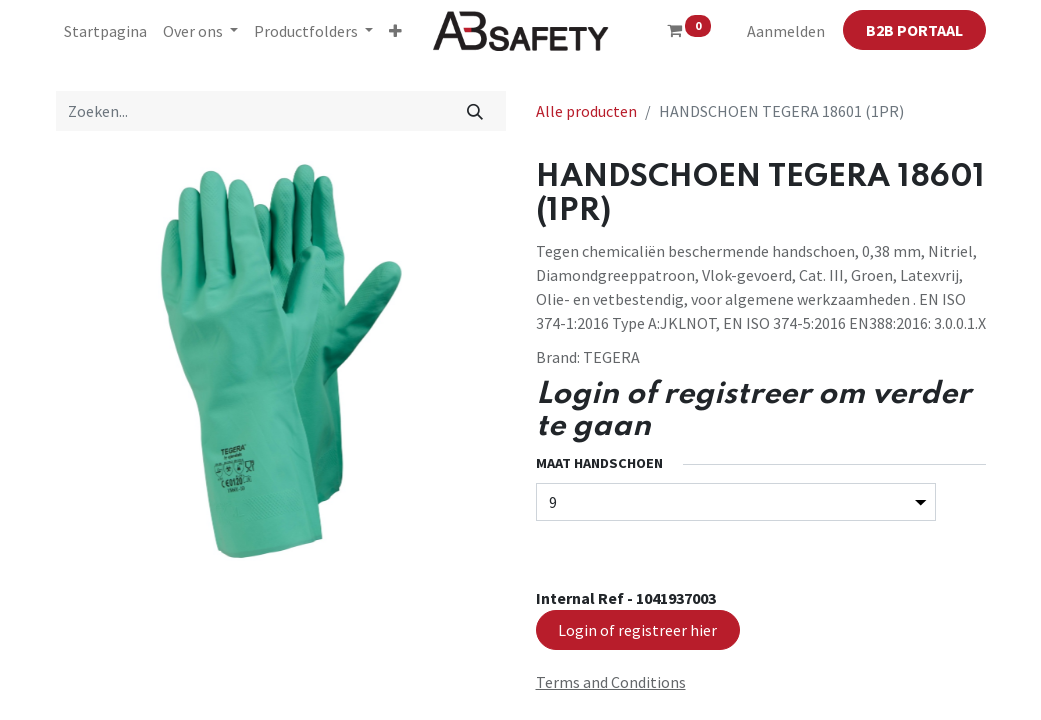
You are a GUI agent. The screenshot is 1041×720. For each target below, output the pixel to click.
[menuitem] (105, 31)
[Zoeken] (474, 111)
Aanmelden (786, 31)
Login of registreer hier (637, 630)
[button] (395, 31)
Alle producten (586, 111)
